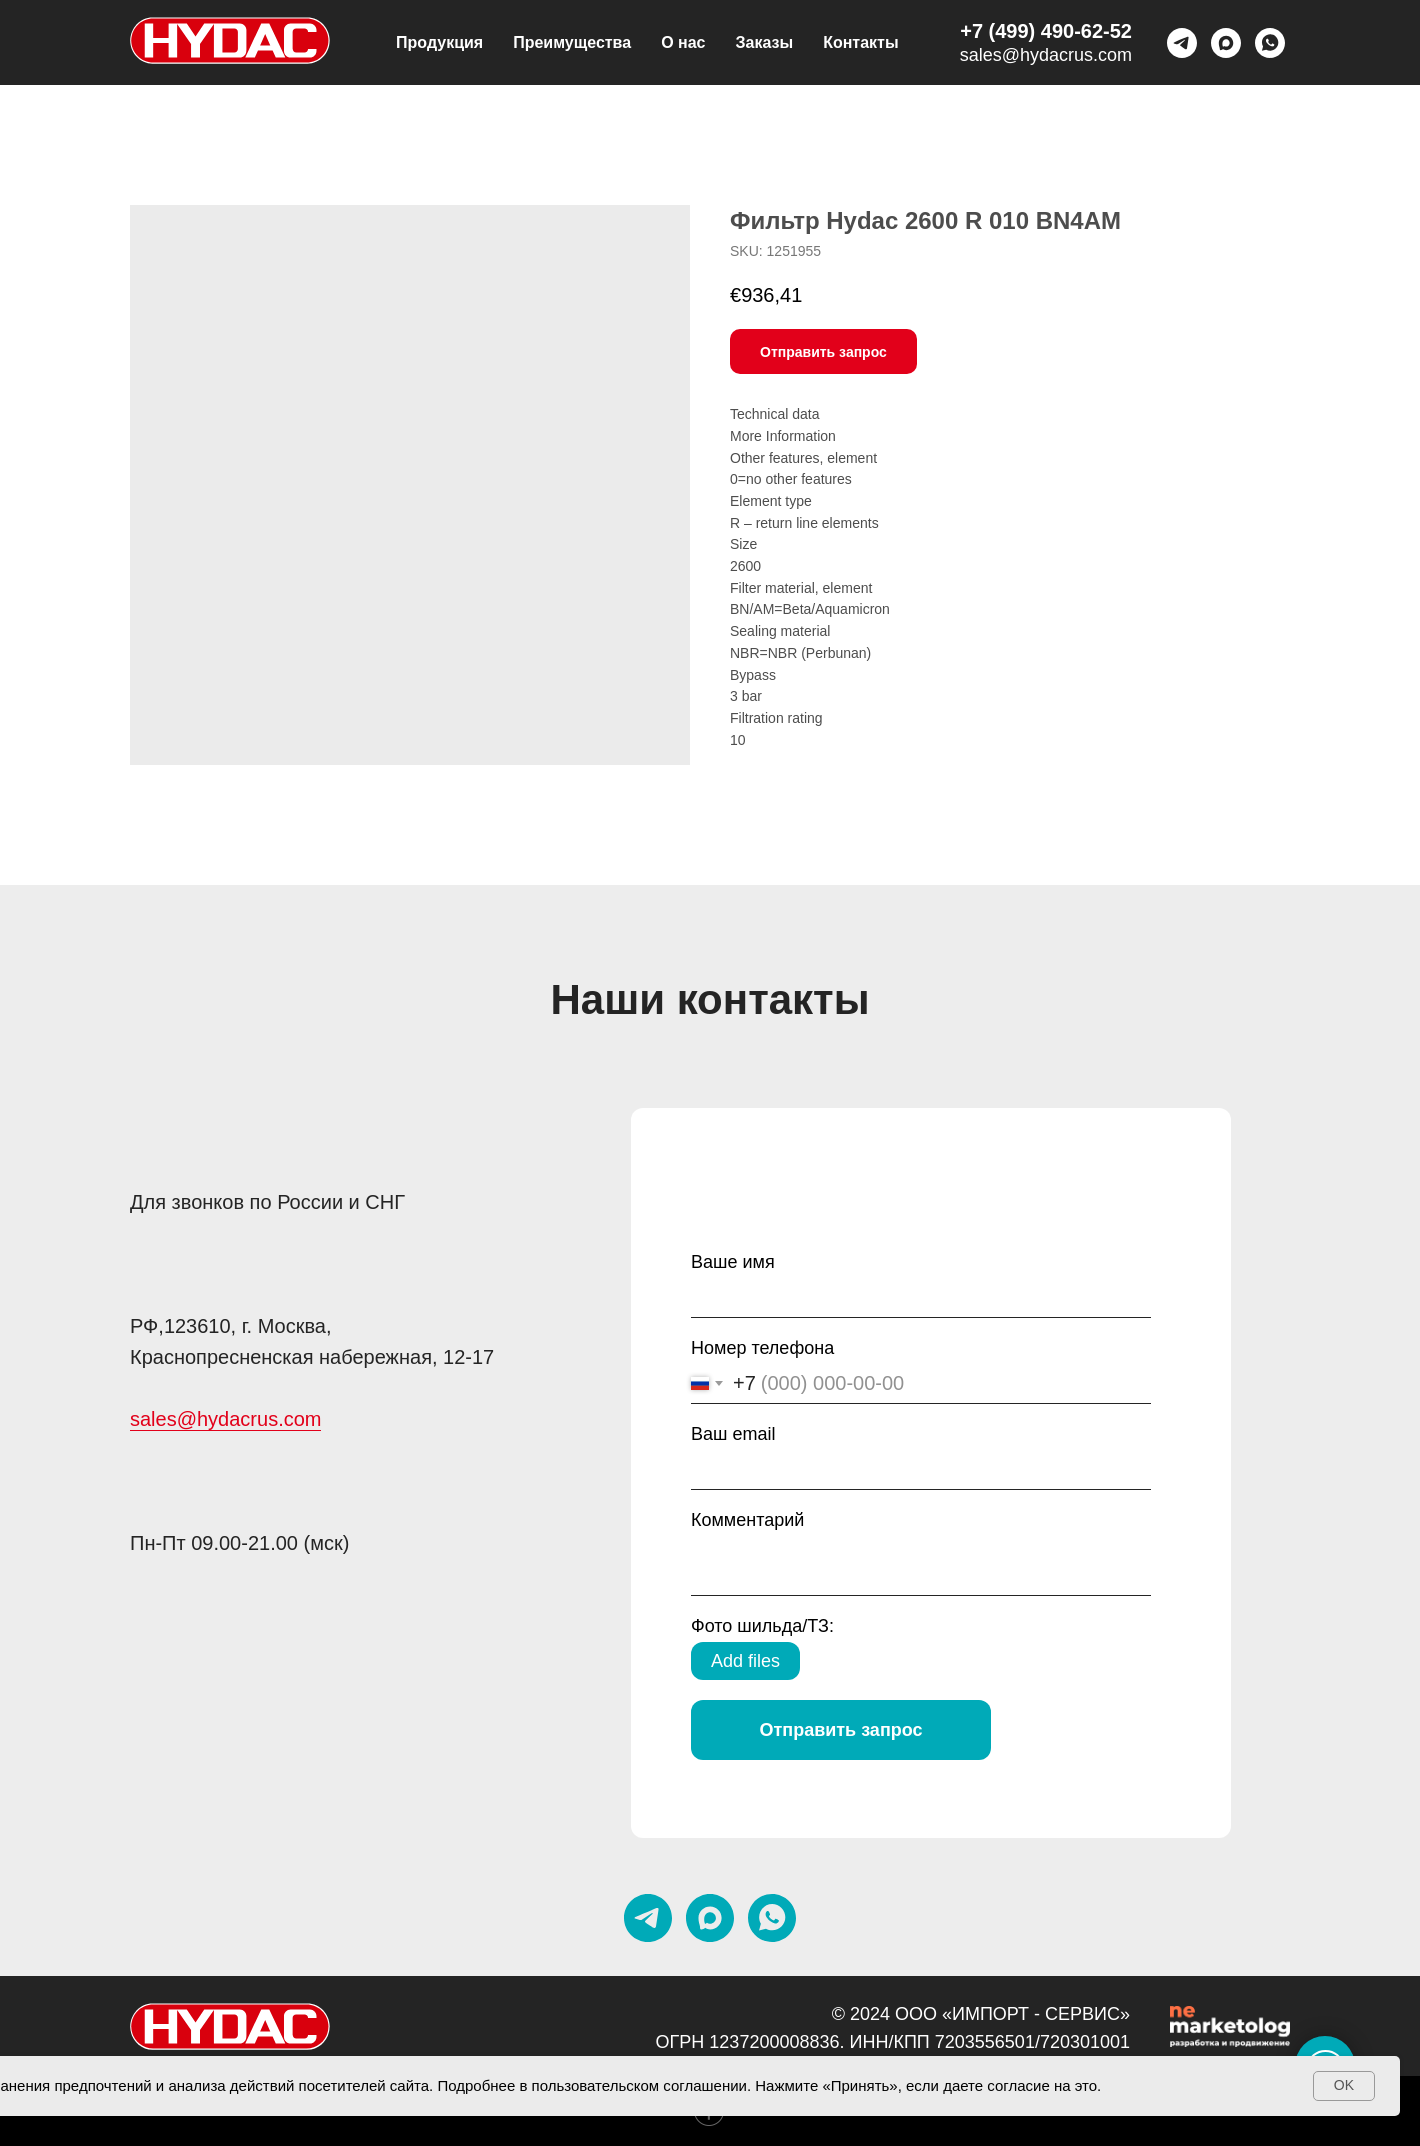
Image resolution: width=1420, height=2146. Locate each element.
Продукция (439, 42)
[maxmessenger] (1226, 43)
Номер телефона (762, 1348)
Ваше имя (733, 1262)
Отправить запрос (840, 1730)
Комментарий (747, 1520)
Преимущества (572, 42)
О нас (683, 42)
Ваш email (733, 1434)
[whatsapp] (772, 1918)
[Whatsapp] (1270, 43)
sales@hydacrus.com (1046, 55)
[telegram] (1182, 43)
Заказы (765, 42)
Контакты (860, 42)
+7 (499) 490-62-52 (1046, 31)
